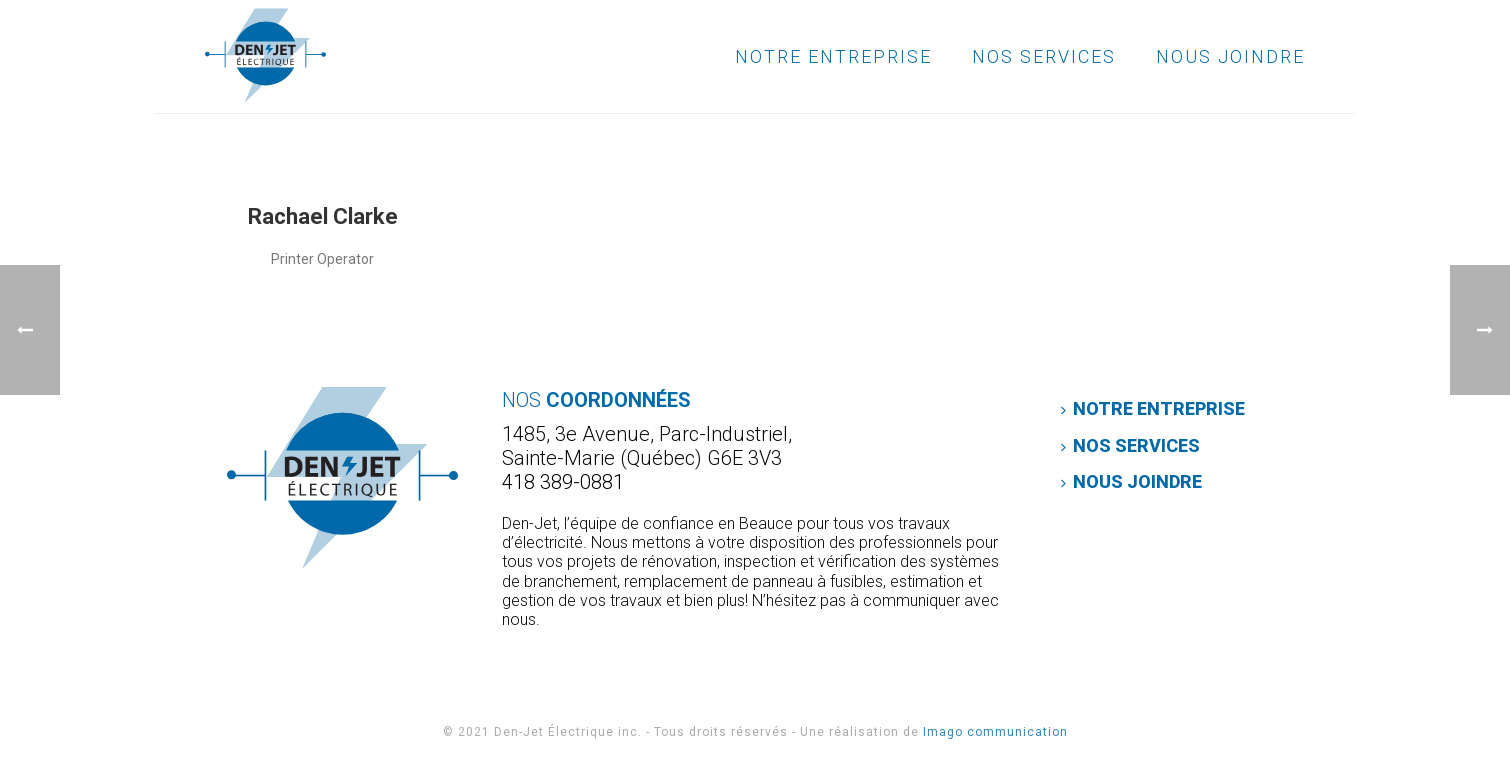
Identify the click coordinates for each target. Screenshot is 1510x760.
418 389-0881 (563, 482)
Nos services (1044, 56)
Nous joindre (1230, 56)
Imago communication (995, 732)
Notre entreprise (833, 56)
